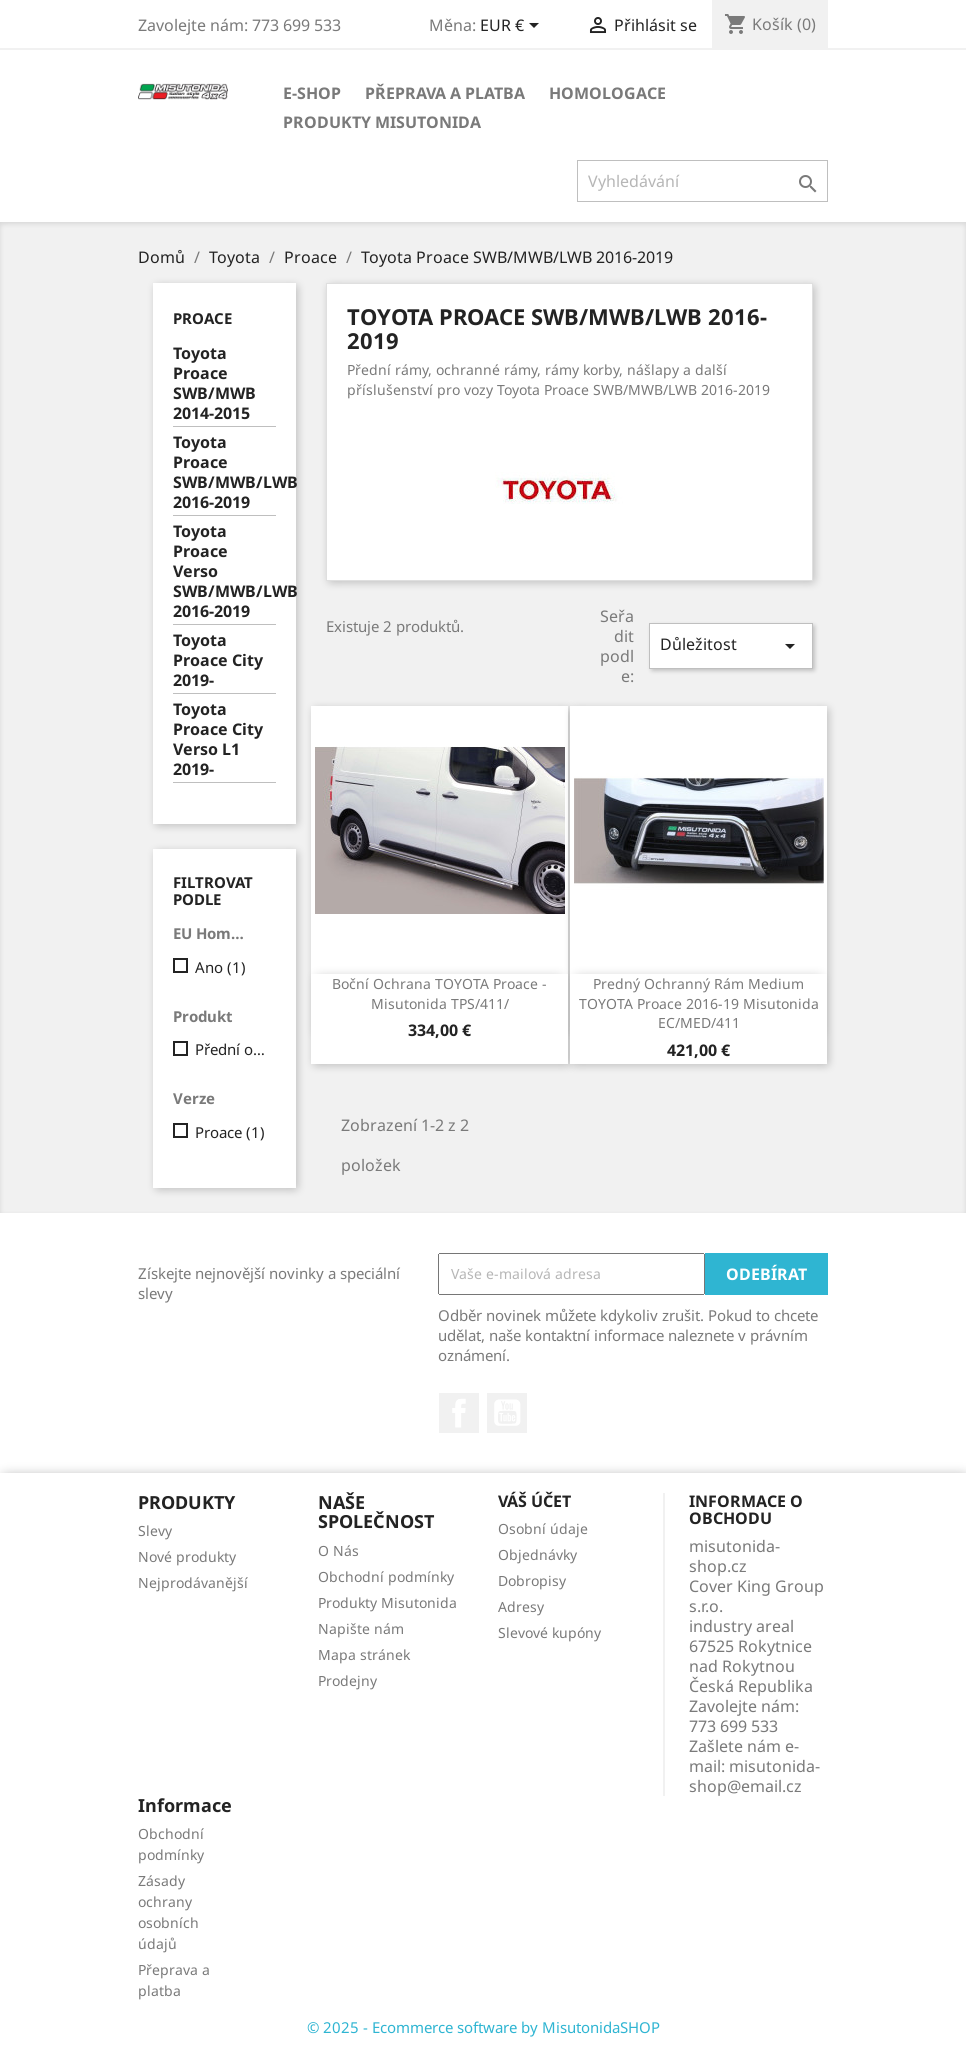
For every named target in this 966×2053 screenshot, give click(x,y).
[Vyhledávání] (702, 181)
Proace (202, 318)
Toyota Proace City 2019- (218, 660)
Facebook (459, 1413)
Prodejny (347, 1680)
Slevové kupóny (549, 1632)
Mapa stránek (364, 1654)
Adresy (521, 1606)
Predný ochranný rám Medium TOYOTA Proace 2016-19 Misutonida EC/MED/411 (699, 1003)
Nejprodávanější (193, 1582)
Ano (220, 967)
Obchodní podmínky (386, 1576)
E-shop (312, 93)
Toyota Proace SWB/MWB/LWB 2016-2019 (224, 472)
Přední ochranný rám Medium (231, 1049)
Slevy (155, 1530)
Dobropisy (532, 1580)
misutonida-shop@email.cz (754, 1776)
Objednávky (537, 1554)
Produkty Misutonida (382, 122)
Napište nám (361, 1628)
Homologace (607, 93)
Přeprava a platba (445, 93)
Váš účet (534, 1501)
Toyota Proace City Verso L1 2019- (218, 739)
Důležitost (731, 645)
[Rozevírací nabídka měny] (513, 27)
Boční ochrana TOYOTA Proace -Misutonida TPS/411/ (439, 993)
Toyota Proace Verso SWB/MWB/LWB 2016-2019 (224, 571)
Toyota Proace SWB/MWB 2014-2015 (214, 383)
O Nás (338, 1550)
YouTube (507, 1413)
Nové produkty (187, 1556)
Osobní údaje (543, 1528)
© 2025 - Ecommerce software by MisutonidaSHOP (483, 2027)
